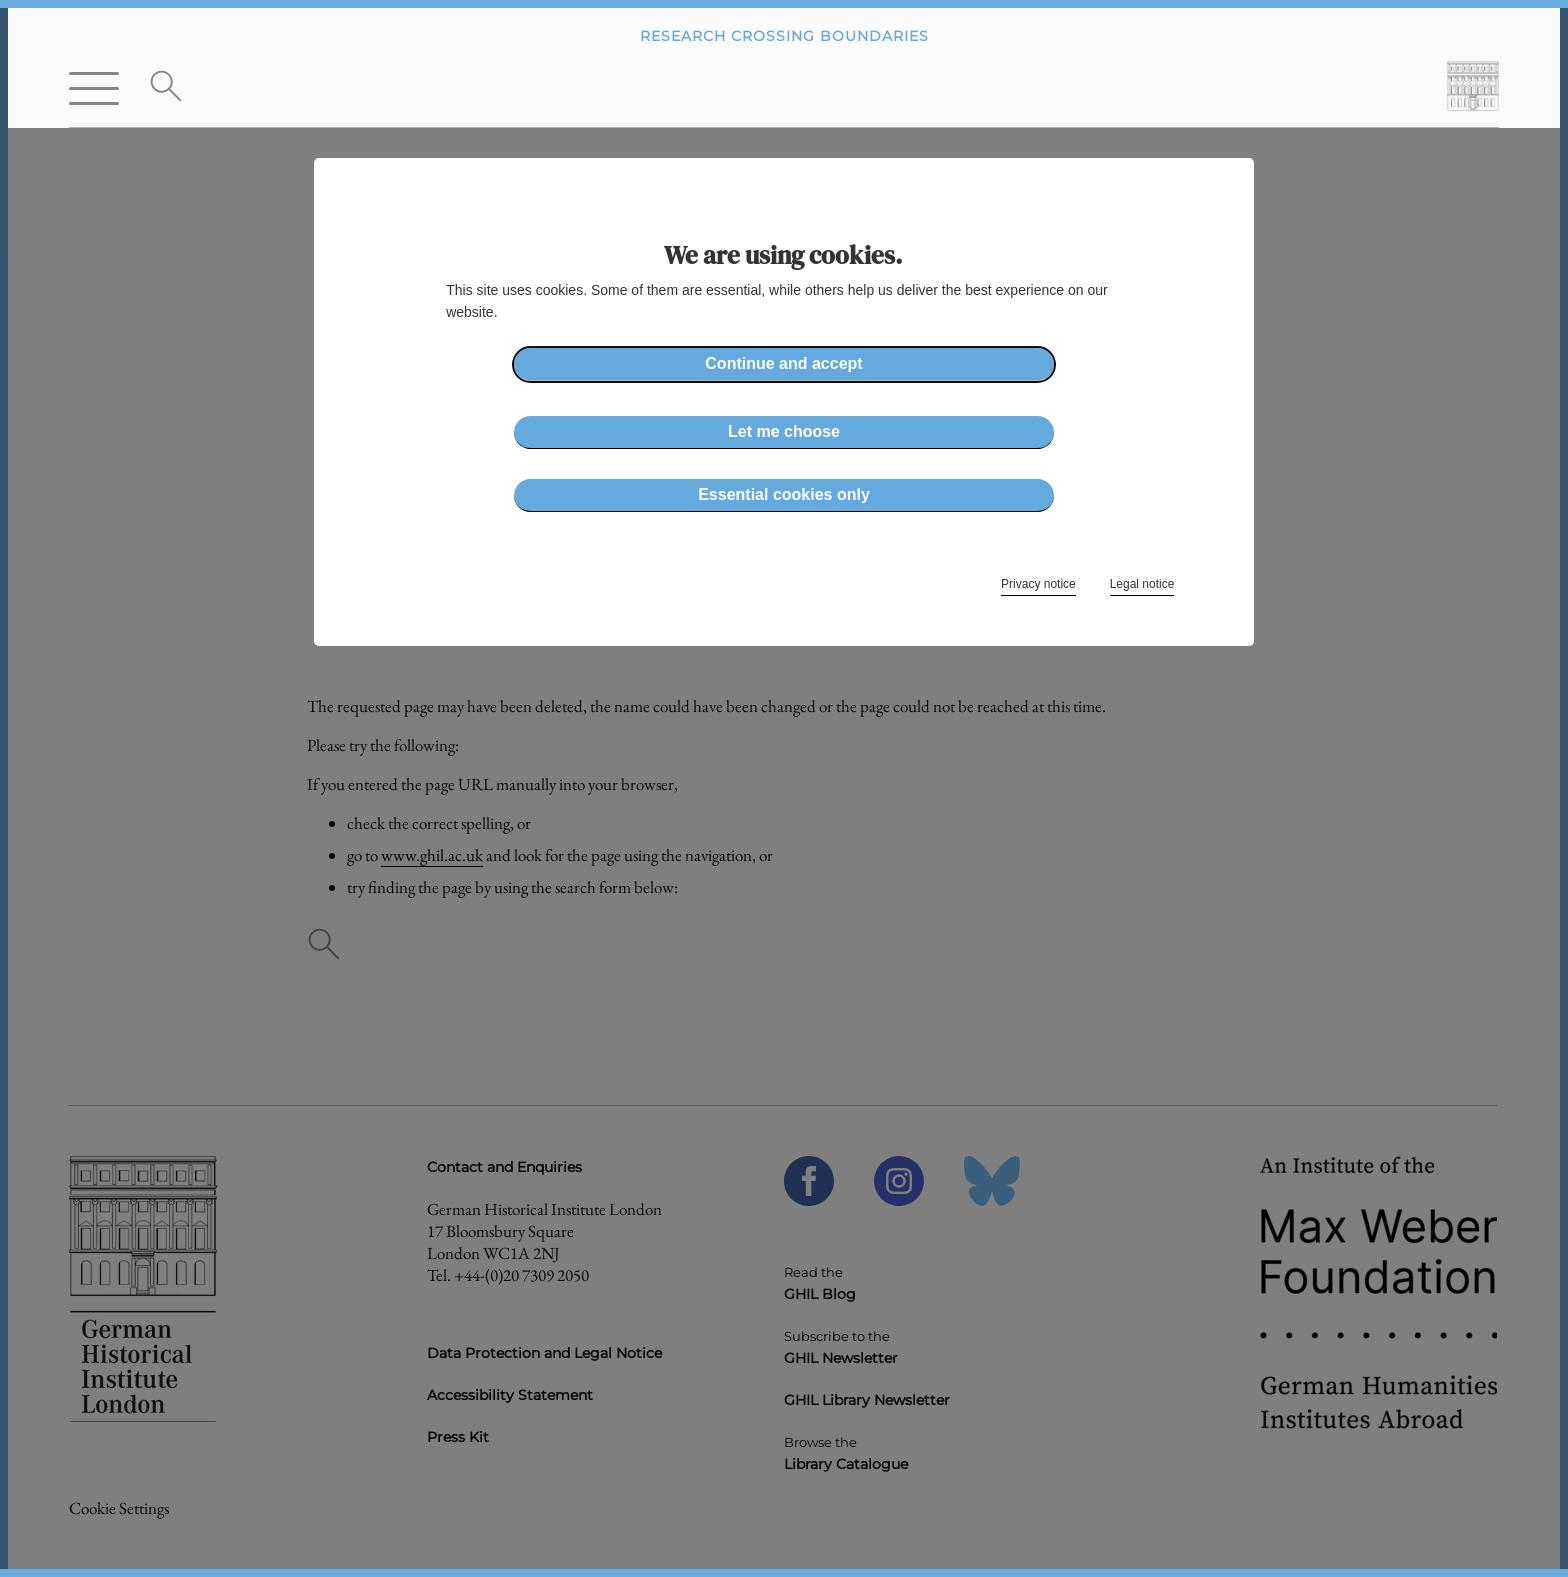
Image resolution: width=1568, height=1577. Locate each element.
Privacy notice (1038, 584)
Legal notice (1142, 584)
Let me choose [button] (784, 431)
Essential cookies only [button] (784, 494)
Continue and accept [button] (783, 363)
